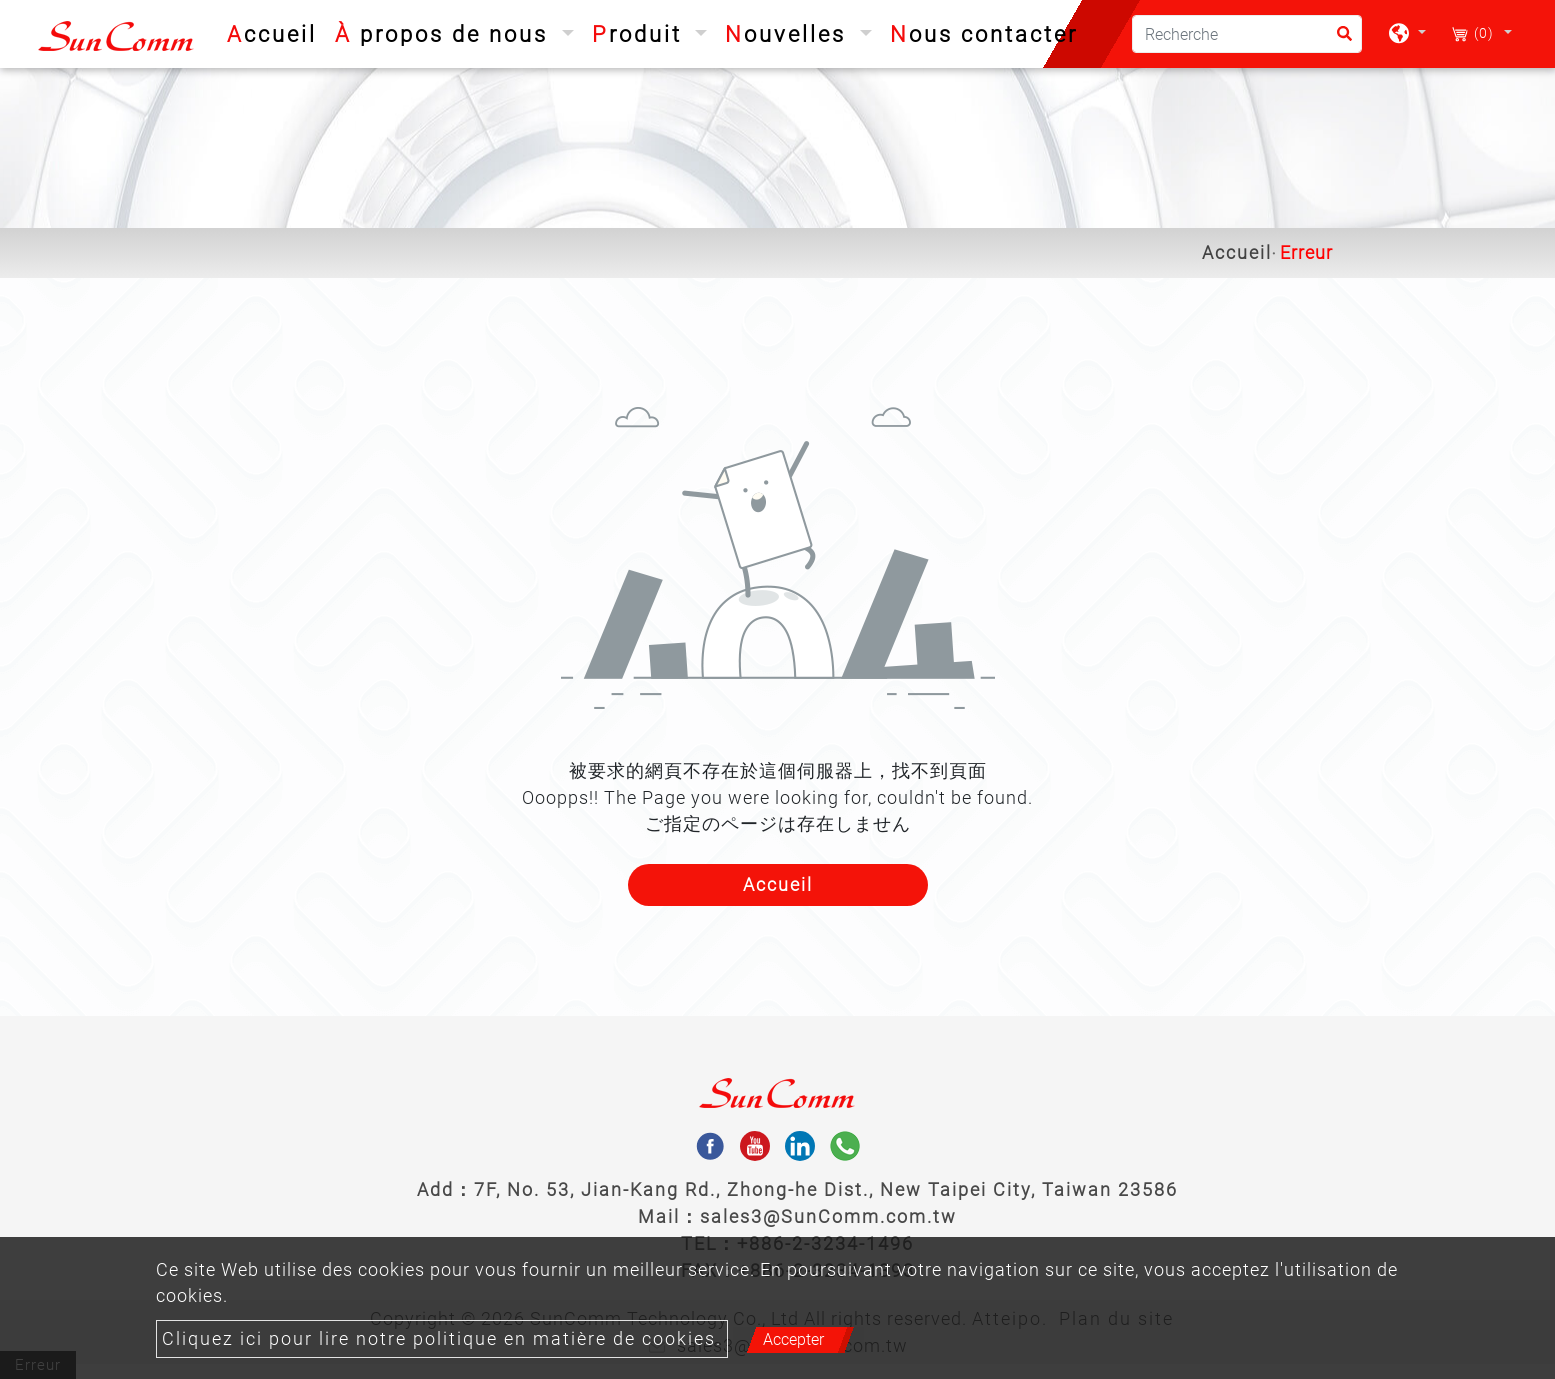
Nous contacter (984, 34)
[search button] (1338, 40)
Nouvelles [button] (789, 34)
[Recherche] (1247, 34)
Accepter (793, 1339)
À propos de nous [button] (445, 34)
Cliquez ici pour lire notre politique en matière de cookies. (442, 1339)
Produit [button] (641, 34)
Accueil (276, 32)
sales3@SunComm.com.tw (828, 1216)
